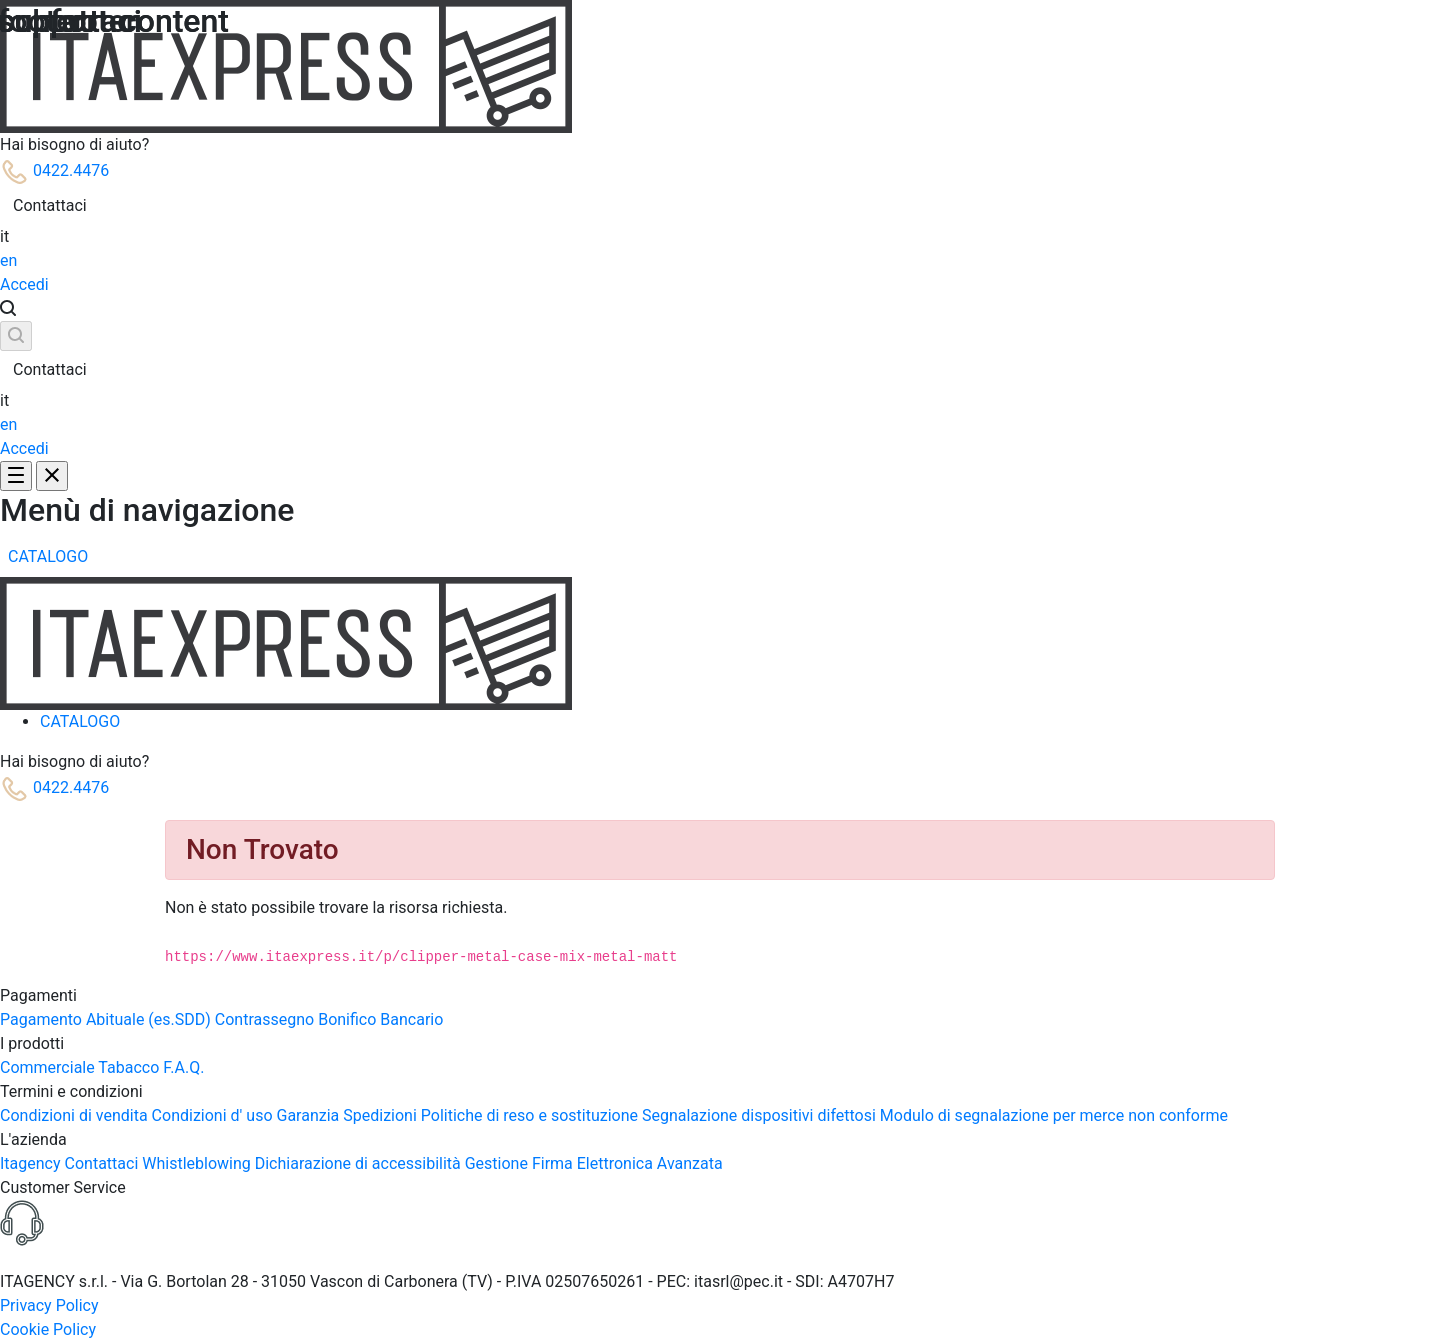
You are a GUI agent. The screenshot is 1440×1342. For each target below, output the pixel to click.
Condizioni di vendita (76, 1115)
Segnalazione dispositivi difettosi (761, 1115)
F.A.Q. (183, 1067)
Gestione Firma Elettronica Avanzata (594, 1163)
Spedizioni (382, 1115)
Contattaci (50, 205)
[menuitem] (48, 557)
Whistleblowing (198, 1163)
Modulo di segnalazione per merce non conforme (1054, 1115)
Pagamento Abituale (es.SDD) (107, 1019)
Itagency (32, 1163)
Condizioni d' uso (214, 1115)
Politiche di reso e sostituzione (531, 1115)
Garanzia (310, 1115)
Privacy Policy (49, 1305)
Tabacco (130, 1067)
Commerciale (49, 1067)
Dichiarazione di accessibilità (360, 1163)
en (8, 260)
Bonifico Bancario (380, 1019)
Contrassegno (266, 1019)
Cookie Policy (48, 1329)
